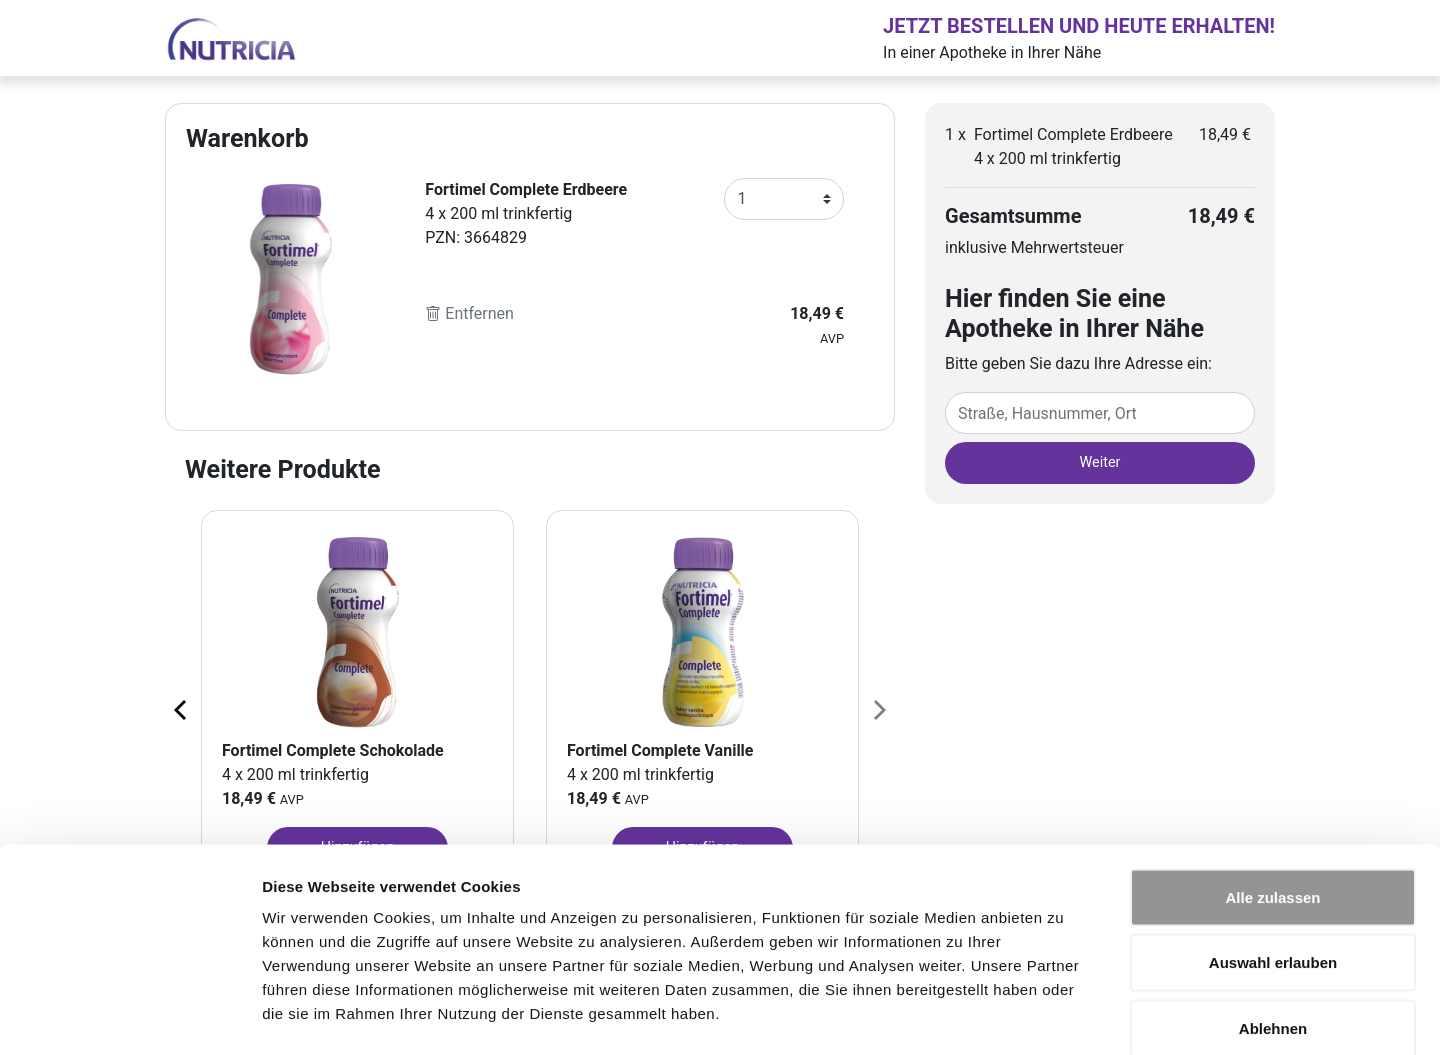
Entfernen (469, 313)
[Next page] (878, 709)
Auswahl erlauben (1273, 858)
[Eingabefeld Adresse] (1100, 413)
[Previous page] (182, 709)
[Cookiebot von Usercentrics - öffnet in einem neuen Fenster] (129, 1016)
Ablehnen (1273, 923)
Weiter (1100, 462)
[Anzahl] (784, 199)
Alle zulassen (1272, 792)
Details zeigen (1063, 1015)
